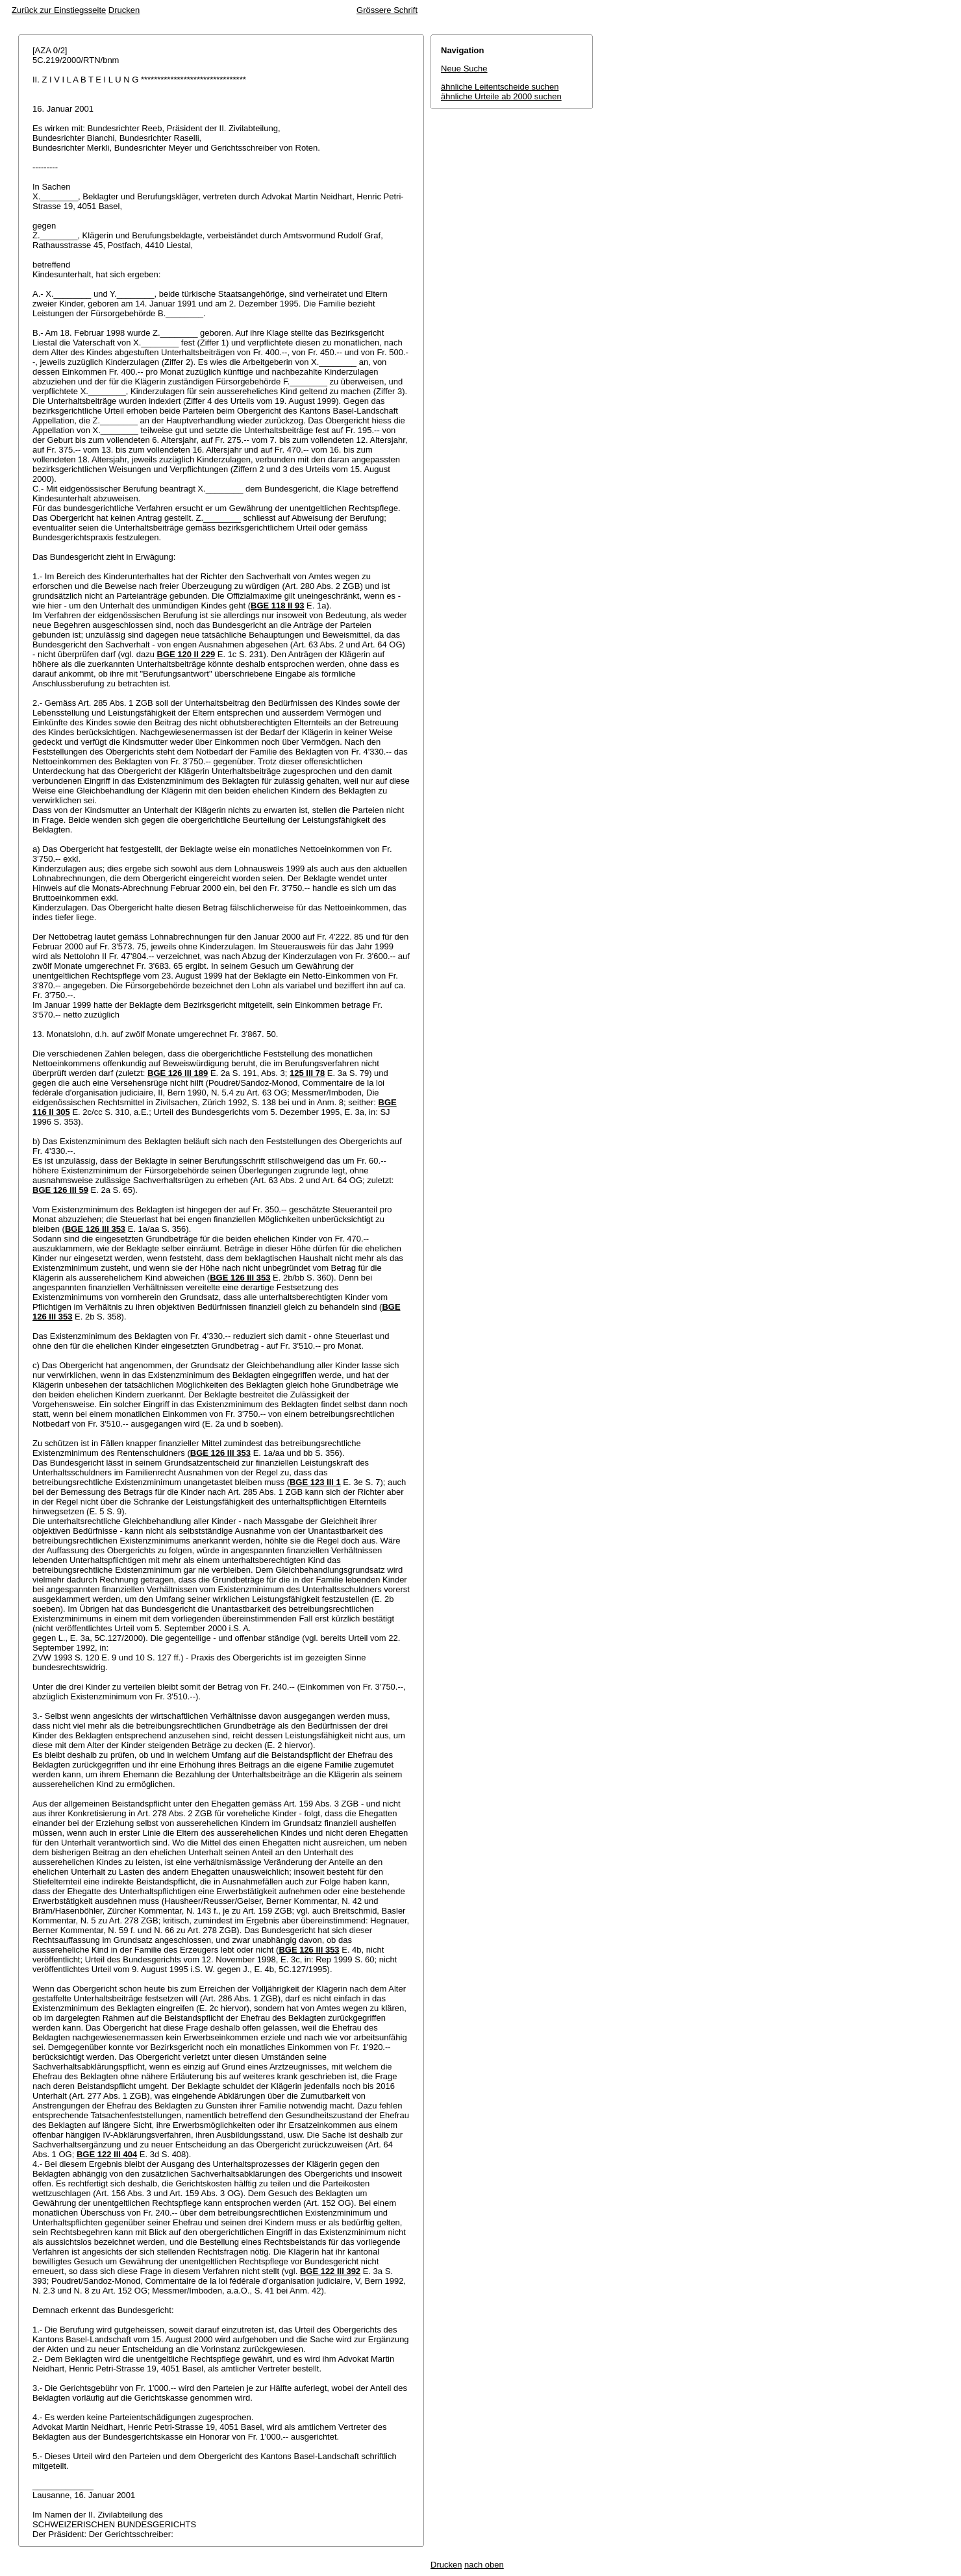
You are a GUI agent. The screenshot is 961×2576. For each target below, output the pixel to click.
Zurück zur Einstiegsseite (59, 10)
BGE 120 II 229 (186, 654)
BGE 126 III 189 (177, 1073)
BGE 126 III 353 (95, 1229)
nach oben (484, 2565)
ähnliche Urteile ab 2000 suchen (501, 96)
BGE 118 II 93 (277, 605)
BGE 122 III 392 (330, 2271)
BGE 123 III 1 (315, 1482)
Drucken (124, 10)
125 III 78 (307, 1073)
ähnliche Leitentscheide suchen (499, 87)
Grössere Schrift (387, 10)
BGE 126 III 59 (60, 1190)
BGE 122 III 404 (107, 2154)
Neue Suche (464, 68)
